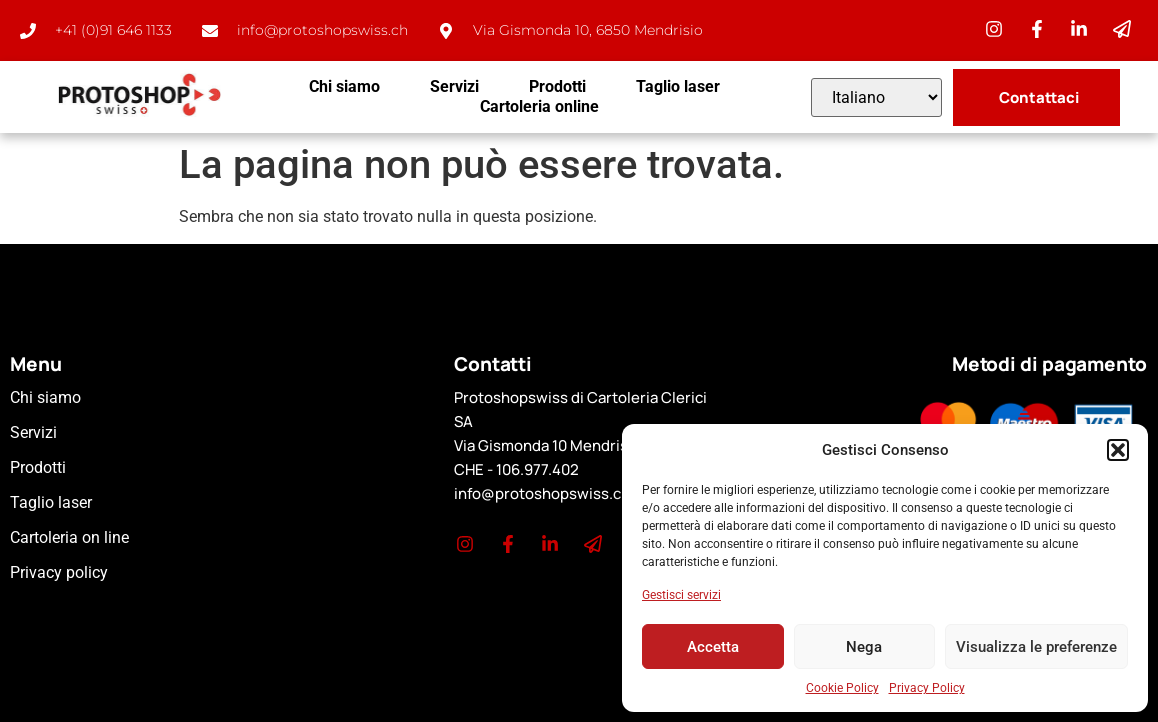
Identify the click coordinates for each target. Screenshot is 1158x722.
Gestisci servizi (681, 595)
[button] (1118, 450)
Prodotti (557, 86)
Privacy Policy (927, 688)
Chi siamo (344, 86)
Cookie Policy (842, 688)
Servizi (454, 86)
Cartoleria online (539, 106)
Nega (864, 647)
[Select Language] (876, 97)
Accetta (713, 647)
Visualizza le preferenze (1036, 647)
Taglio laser (678, 86)
